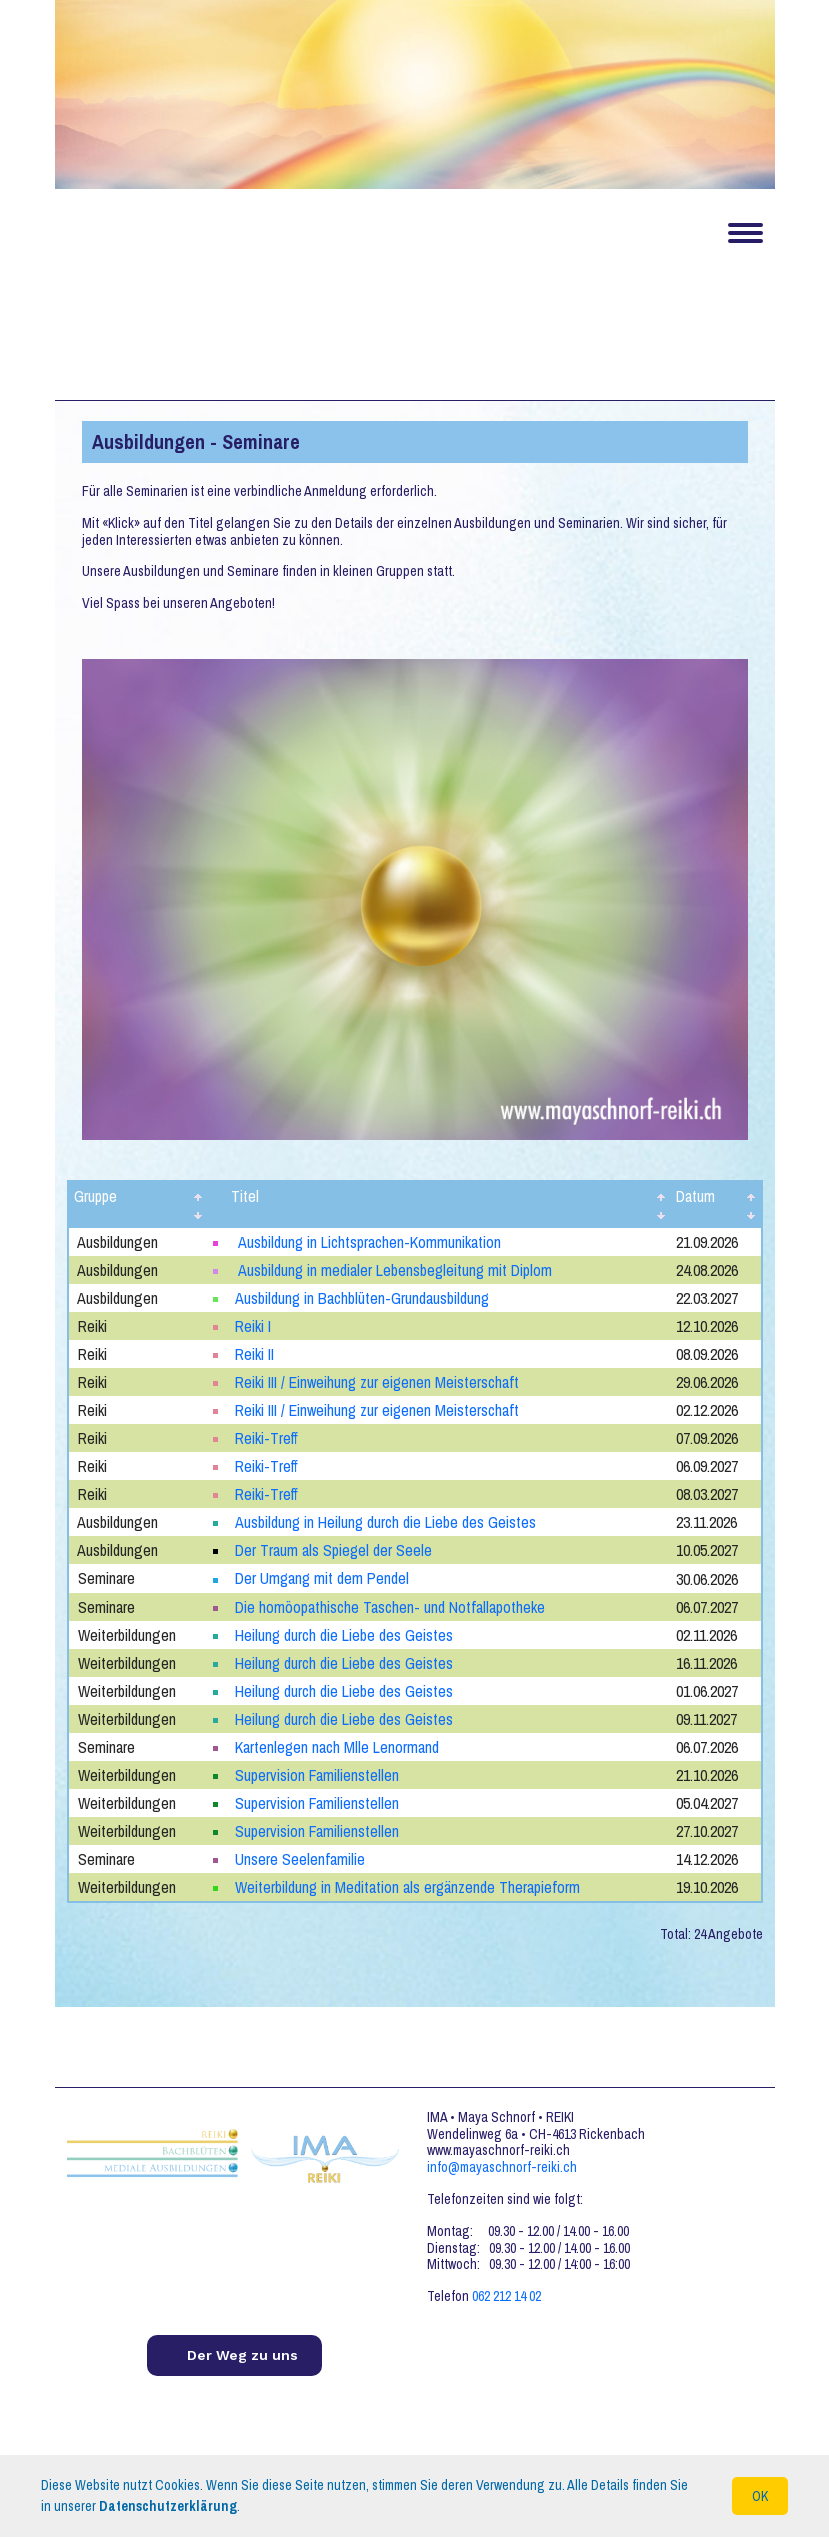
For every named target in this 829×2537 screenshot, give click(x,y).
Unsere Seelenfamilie (300, 1858)
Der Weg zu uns (242, 2354)
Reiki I (253, 1326)
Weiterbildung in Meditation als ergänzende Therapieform (408, 1886)
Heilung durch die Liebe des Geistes (344, 1634)
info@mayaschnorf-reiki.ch (502, 2166)
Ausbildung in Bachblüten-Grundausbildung (362, 1298)
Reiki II (254, 1354)
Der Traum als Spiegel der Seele (334, 1550)
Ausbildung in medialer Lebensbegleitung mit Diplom (395, 1270)
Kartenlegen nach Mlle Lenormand (337, 1746)
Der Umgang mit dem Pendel (323, 1578)
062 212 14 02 (506, 2295)
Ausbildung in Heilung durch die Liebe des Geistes (385, 1522)
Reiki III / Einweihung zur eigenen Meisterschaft (378, 1382)
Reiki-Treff (266, 1438)
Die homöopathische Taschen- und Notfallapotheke (390, 1606)
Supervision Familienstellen (317, 1774)
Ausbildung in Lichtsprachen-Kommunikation (368, 1242)
